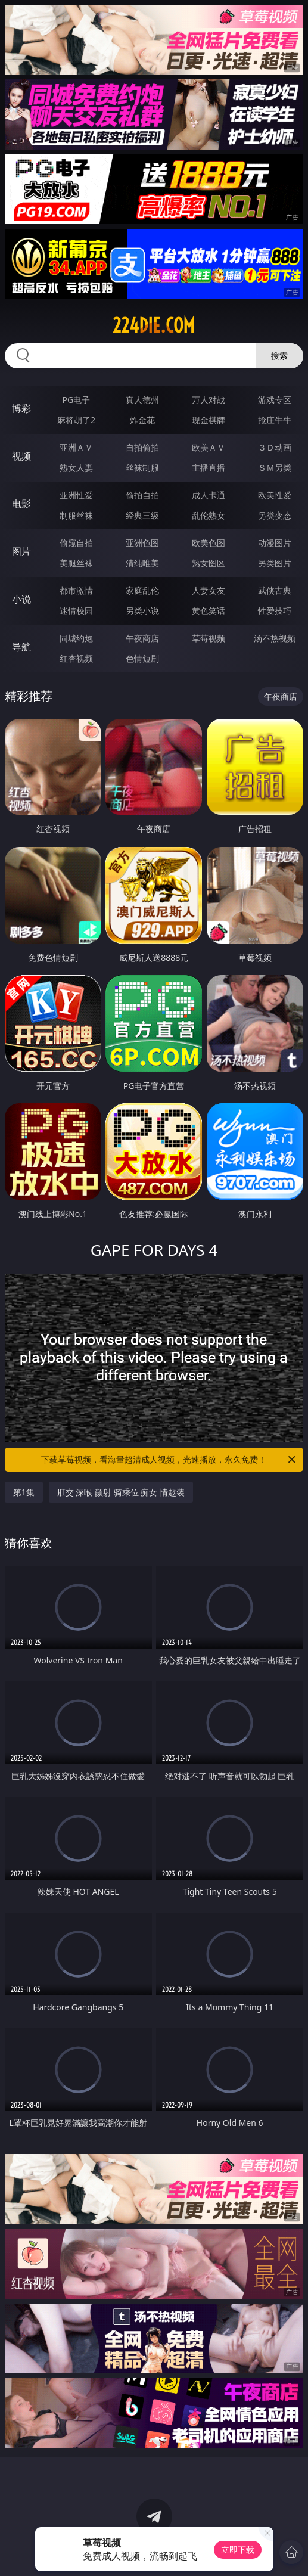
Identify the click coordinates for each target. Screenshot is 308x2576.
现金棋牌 (208, 420)
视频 (21, 456)
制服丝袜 (76, 515)
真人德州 (142, 399)
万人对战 (208, 399)
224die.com (154, 325)
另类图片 (274, 563)
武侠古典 (274, 590)
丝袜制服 (142, 467)
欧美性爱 (274, 495)
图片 (21, 551)
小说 (21, 599)
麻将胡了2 (76, 420)
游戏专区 (274, 399)
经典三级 (142, 515)
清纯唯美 (142, 563)
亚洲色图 (142, 542)
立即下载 (237, 2549)
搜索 (279, 355)
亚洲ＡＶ (76, 447)
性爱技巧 (274, 610)
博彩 (21, 408)
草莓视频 (208, 638)
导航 (21, 646)
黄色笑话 (208, 610)
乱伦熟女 (208, 515)
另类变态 (274, 515)
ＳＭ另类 (274, 467)
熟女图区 (208, 563)
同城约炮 (76, 638)
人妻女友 (208, 590)
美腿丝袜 (76, 563)
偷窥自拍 (76, 542)
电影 (21, 503)
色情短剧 (142, 658)
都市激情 (76, 590)
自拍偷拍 (142, 447)
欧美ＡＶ (208, 447)
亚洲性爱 (76, 495)
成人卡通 (208, 495)
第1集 (24, 1492)
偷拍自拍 (142, 495)
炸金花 (142, 420)
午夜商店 (142, 638)
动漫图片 (274, 542)
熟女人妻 (76, 467)
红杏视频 (76, 658)
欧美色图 (208, 542)
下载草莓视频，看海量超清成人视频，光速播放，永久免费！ (169, 1460)
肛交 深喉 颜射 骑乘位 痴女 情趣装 (121, 1492)
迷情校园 (76, 610)
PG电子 (77, 399)
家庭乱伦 (142, 590)
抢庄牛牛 (274, 420)
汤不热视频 (274, 638)
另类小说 (142, 610)
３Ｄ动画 (274, 447)
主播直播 (208, 467)
